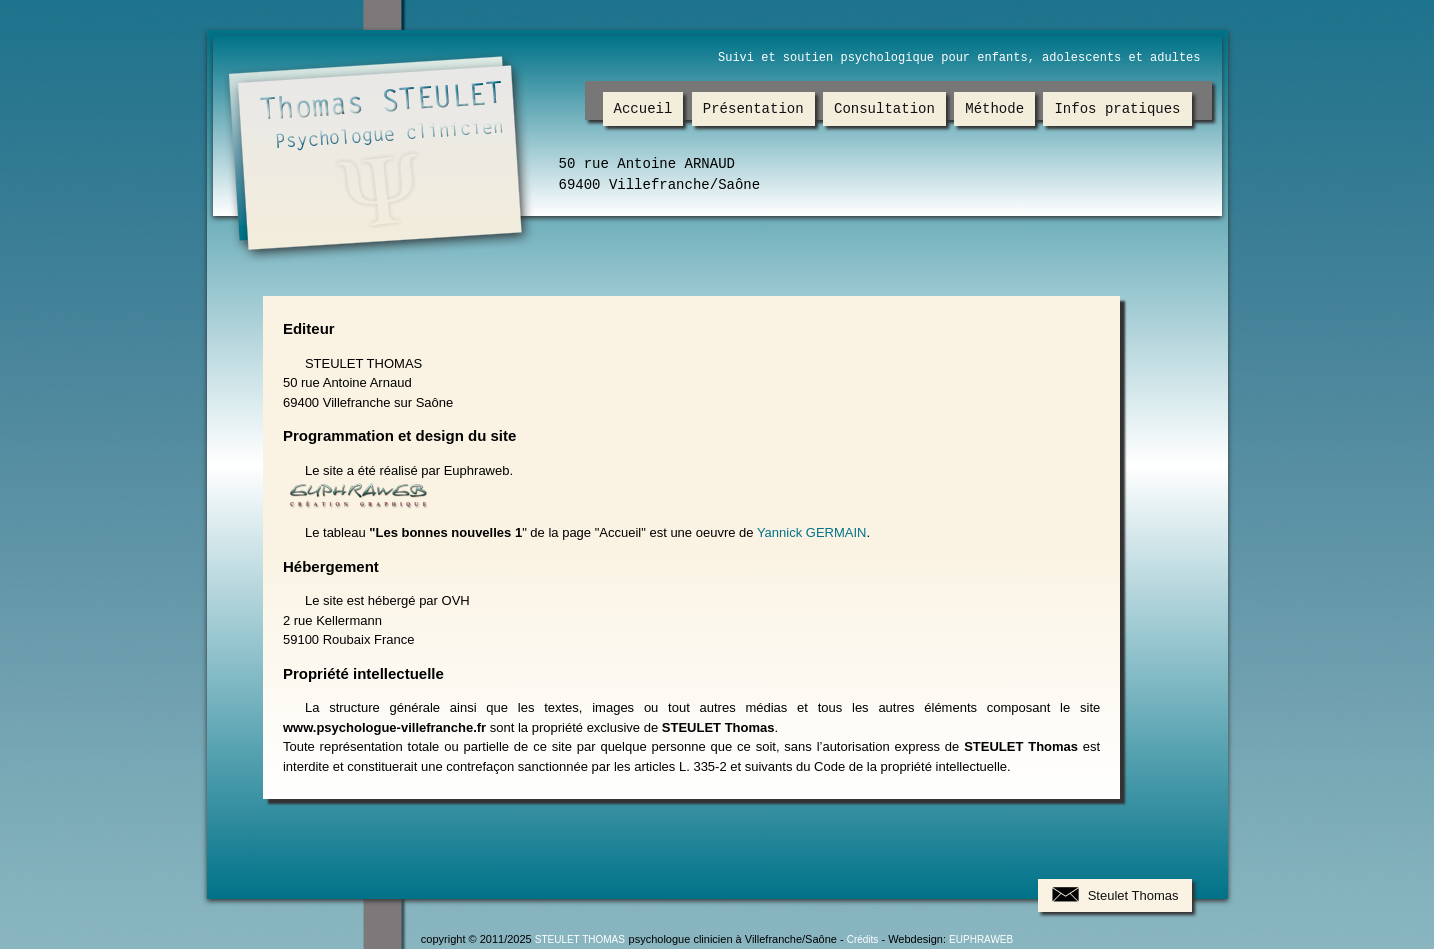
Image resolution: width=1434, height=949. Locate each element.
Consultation (884, 109)
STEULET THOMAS (580, 939)
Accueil (643, 109)
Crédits (863, 939)
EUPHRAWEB (981, 939)
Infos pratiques (1118, 109)
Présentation (753, 109)
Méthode (994, 109)
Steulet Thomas (1133, 895)
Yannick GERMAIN (812, 532)
